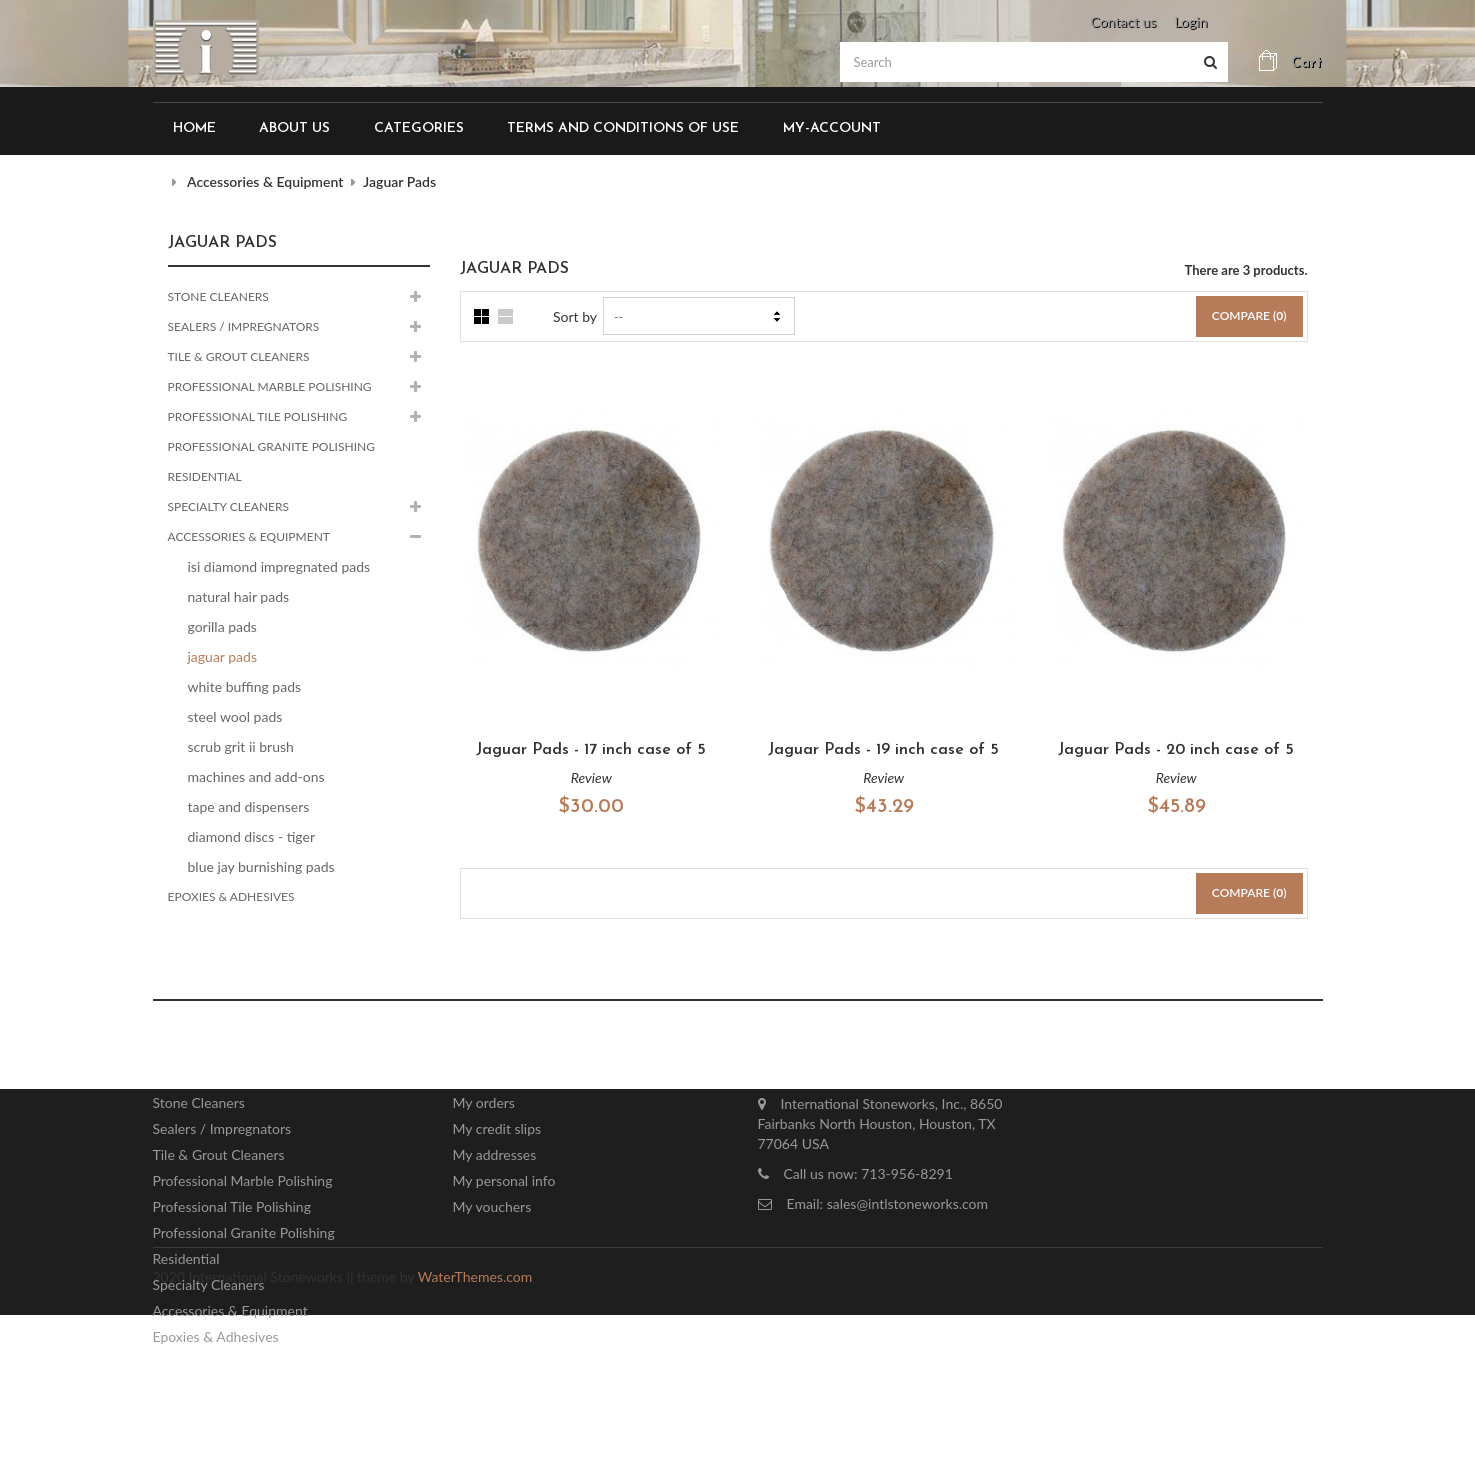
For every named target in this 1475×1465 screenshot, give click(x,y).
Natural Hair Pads (239, 596)
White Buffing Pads (245, 686)
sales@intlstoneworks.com (907, 1206)
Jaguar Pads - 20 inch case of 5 (1176, 750)
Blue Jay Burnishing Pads (261, 866)
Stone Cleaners (218, 296)
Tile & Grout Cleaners (239, 356)
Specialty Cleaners (229, 506)
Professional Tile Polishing (258, 416)
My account (516, 1062)
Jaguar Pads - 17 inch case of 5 (591, 750)
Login (1190, 21)
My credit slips (497, 1131)
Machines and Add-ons (256, 776)
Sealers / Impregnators (244, 326)
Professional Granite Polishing (271, 446)
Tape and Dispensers (249, 806)
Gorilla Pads (222, 626)
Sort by (575, 316)
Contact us (1123, 21)
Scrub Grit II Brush (241, 746)
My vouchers (492, 1209)
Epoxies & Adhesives (231, 896)
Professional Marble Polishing (270, 386)
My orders (484, 1105)
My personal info (504, 1183)
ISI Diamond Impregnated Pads (279, 566)
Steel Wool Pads (235, 716)
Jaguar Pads (222, 656)
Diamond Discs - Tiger (252, 836)
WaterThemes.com (475, 1426)
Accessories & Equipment (249, 536)
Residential (205, 476)
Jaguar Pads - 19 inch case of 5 (883, 750)
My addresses (495, 1157)
